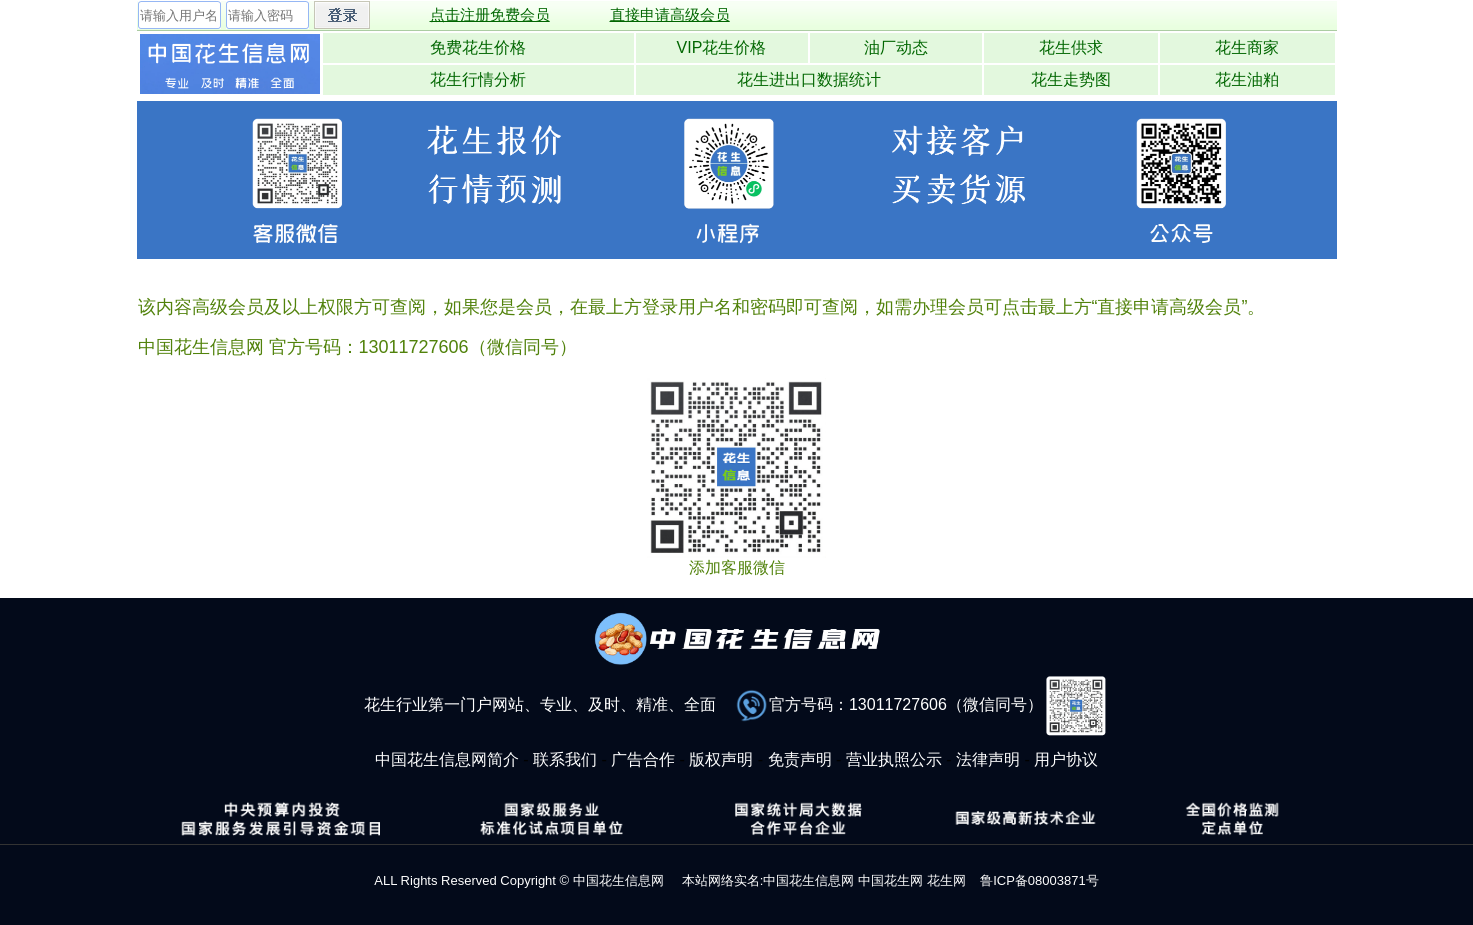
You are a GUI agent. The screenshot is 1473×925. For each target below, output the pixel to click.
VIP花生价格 (722, 47)
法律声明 (988, 759)
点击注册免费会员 (490, 14)
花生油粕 (1247, 79)
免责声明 (800, 759)
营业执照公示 (894, 759)
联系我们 (565, 759)
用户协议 (1066, 759)
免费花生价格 (478, 47)
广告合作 (643, 759)
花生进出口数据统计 (809, 79)
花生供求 (1071, 47)
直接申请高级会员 (670, 14)
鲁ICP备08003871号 (1039, 880)
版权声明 (721, 759)
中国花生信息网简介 (447, 759)
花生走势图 (1071, 79)
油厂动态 (896, 47)
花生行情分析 (478, 79)
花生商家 (1247, 47)
